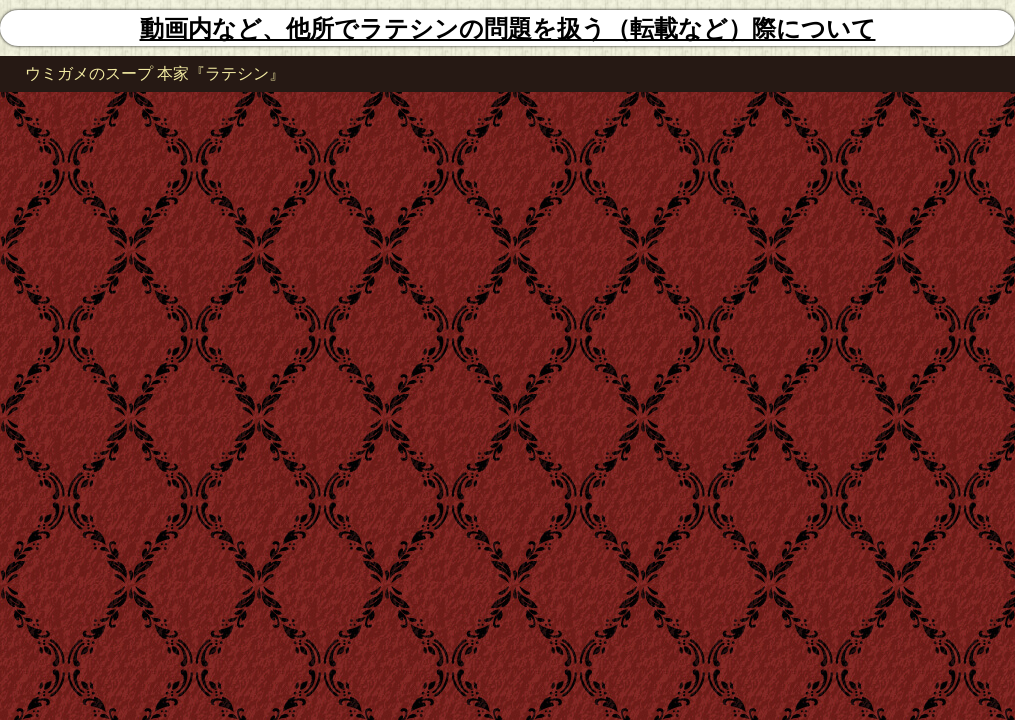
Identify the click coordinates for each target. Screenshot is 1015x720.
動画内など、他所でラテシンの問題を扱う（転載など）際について (508, 29)
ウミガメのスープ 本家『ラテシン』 (155, 73)
